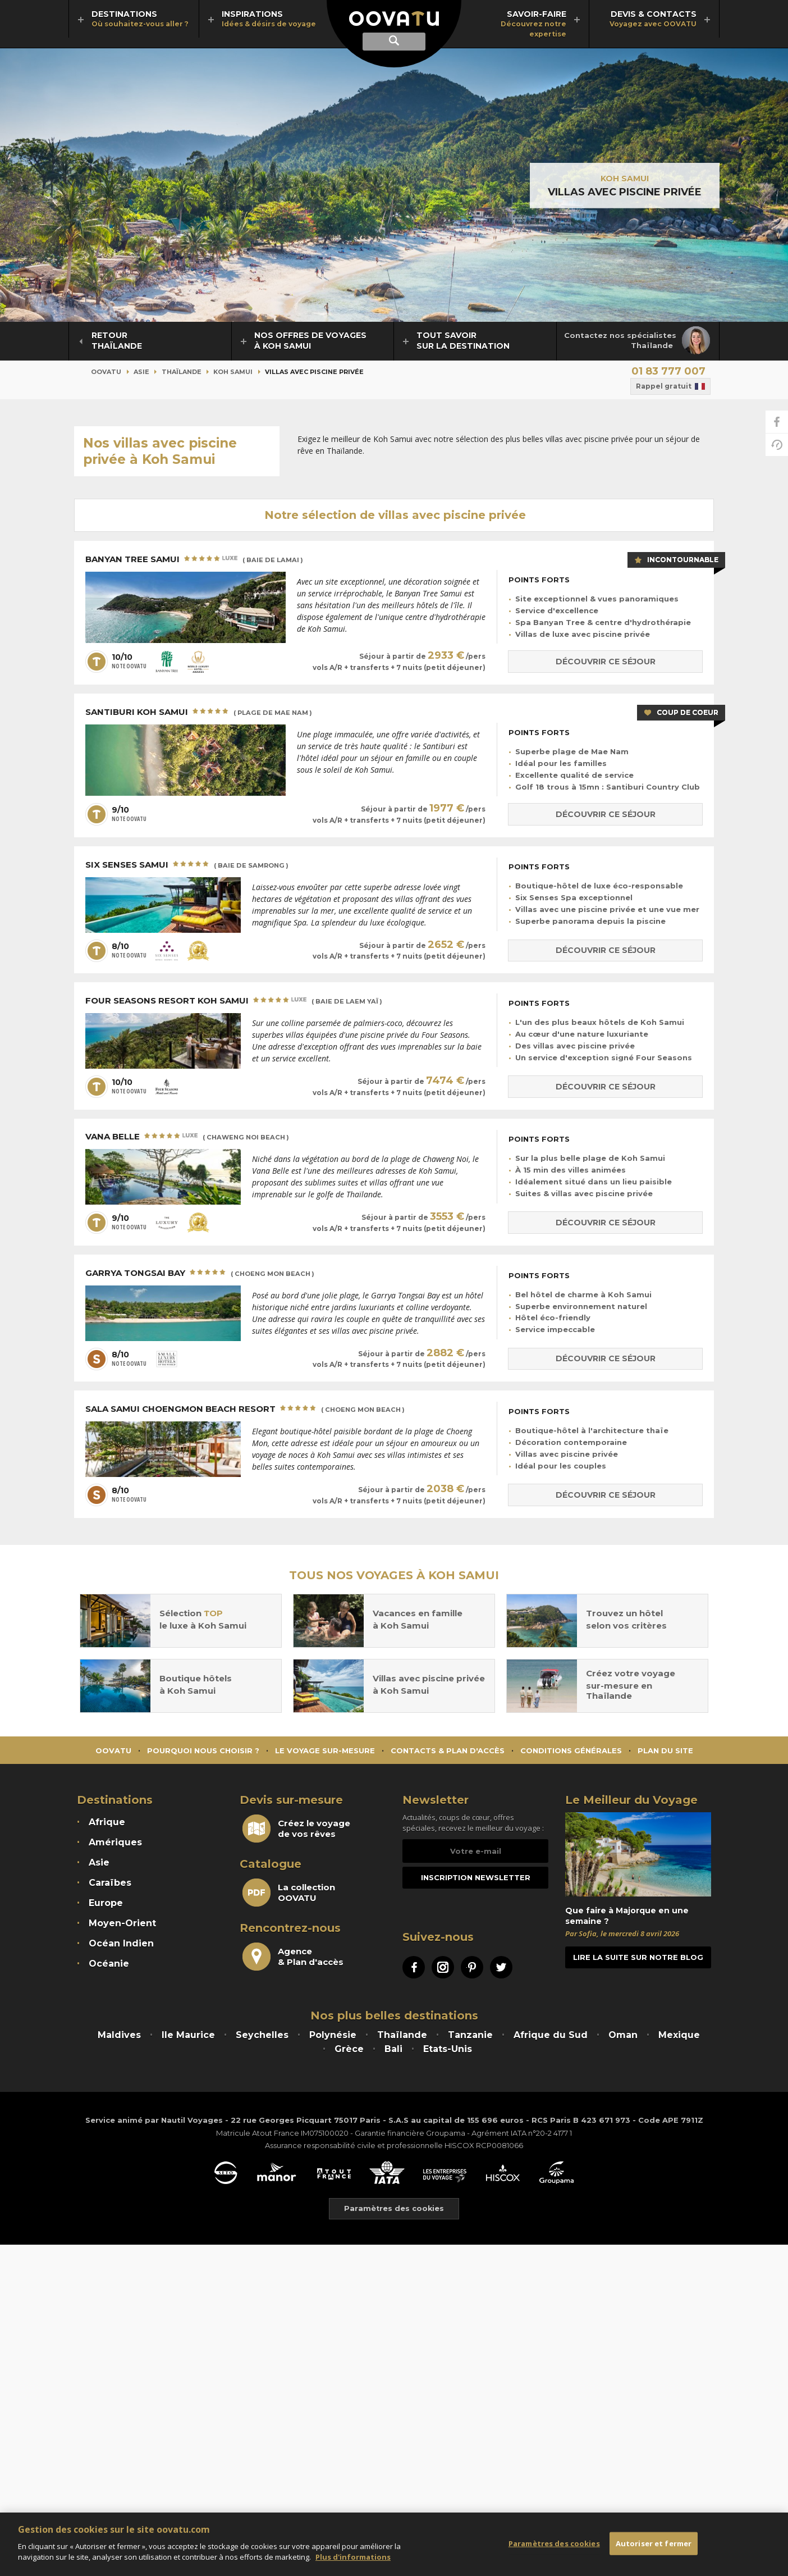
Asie (141, 372)
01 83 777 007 (668, 371)
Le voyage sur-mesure (325, 1750)
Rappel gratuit (670, 386)
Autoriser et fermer (653, 2543)
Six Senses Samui (186, 865)
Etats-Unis (447, 2049)
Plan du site (665, 1750)
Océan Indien (121, 1943)
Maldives (119, 2035)
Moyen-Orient (122, 1923)
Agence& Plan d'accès (292, 1957)
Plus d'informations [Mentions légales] (353, 2557)
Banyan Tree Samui (194, 560)
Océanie (109, 1963)
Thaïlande (181, 372)
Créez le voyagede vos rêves (296, 1828)
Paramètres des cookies (554, 2543)
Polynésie (332, 2035)
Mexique (679, 2035)
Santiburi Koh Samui (198, 712)
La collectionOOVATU (288, 1893)
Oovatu (106, 372)
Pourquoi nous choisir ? (203, 1750)
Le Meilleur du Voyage (631, 1800)
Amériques (115, 1842)
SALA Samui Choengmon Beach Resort (245, 1409)
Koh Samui (625, 178)
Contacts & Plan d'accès (448, 1750)
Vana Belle (187, 1137)
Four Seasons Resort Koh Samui (233, 1001)
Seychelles (262, 2035)
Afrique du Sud (551, 2035)
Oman (623, 2035)
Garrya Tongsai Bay (199, 1273)
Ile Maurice (188, 2035)
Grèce (349, 2049)
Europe (106, 1903)
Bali (393, 2049)
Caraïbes (110, 1882)
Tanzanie (470, 2035)
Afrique (107, 1822)
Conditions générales (571, 1750)
